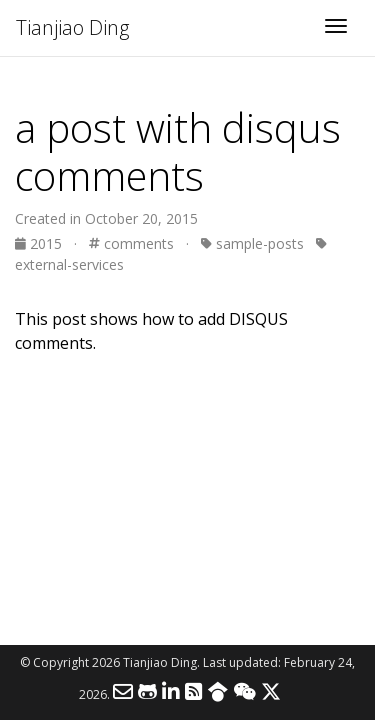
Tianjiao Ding (72, 27)
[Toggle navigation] (336, 28)
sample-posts (252, 243)
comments (131, 243)
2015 (40, 243)
